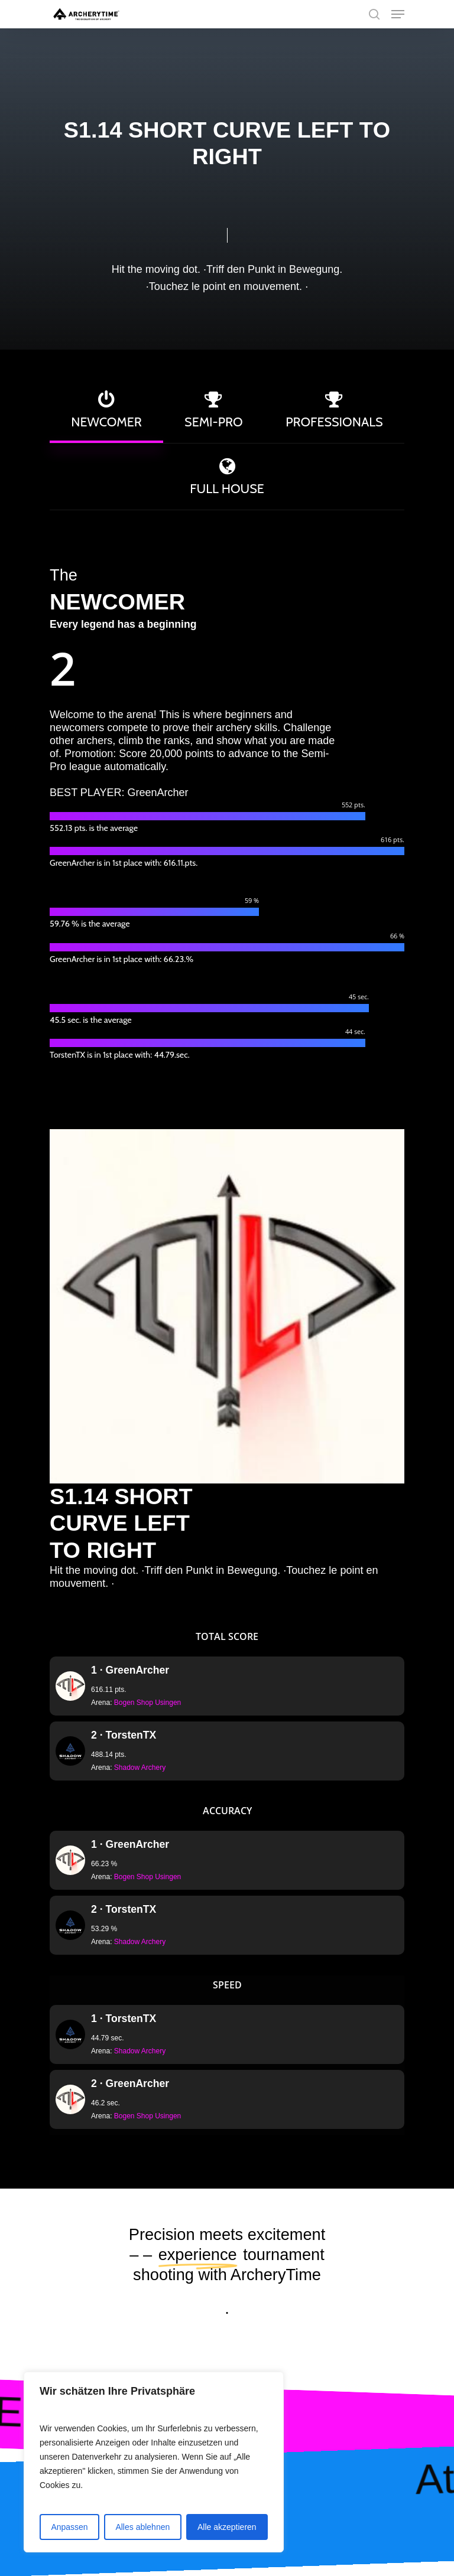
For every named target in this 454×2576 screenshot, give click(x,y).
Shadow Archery (140, 1767)
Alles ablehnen (142, 2527)
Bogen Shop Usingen (147, 1702)
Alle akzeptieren (227, 2527)
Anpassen (69, 2527)
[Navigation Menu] (397, 14)
